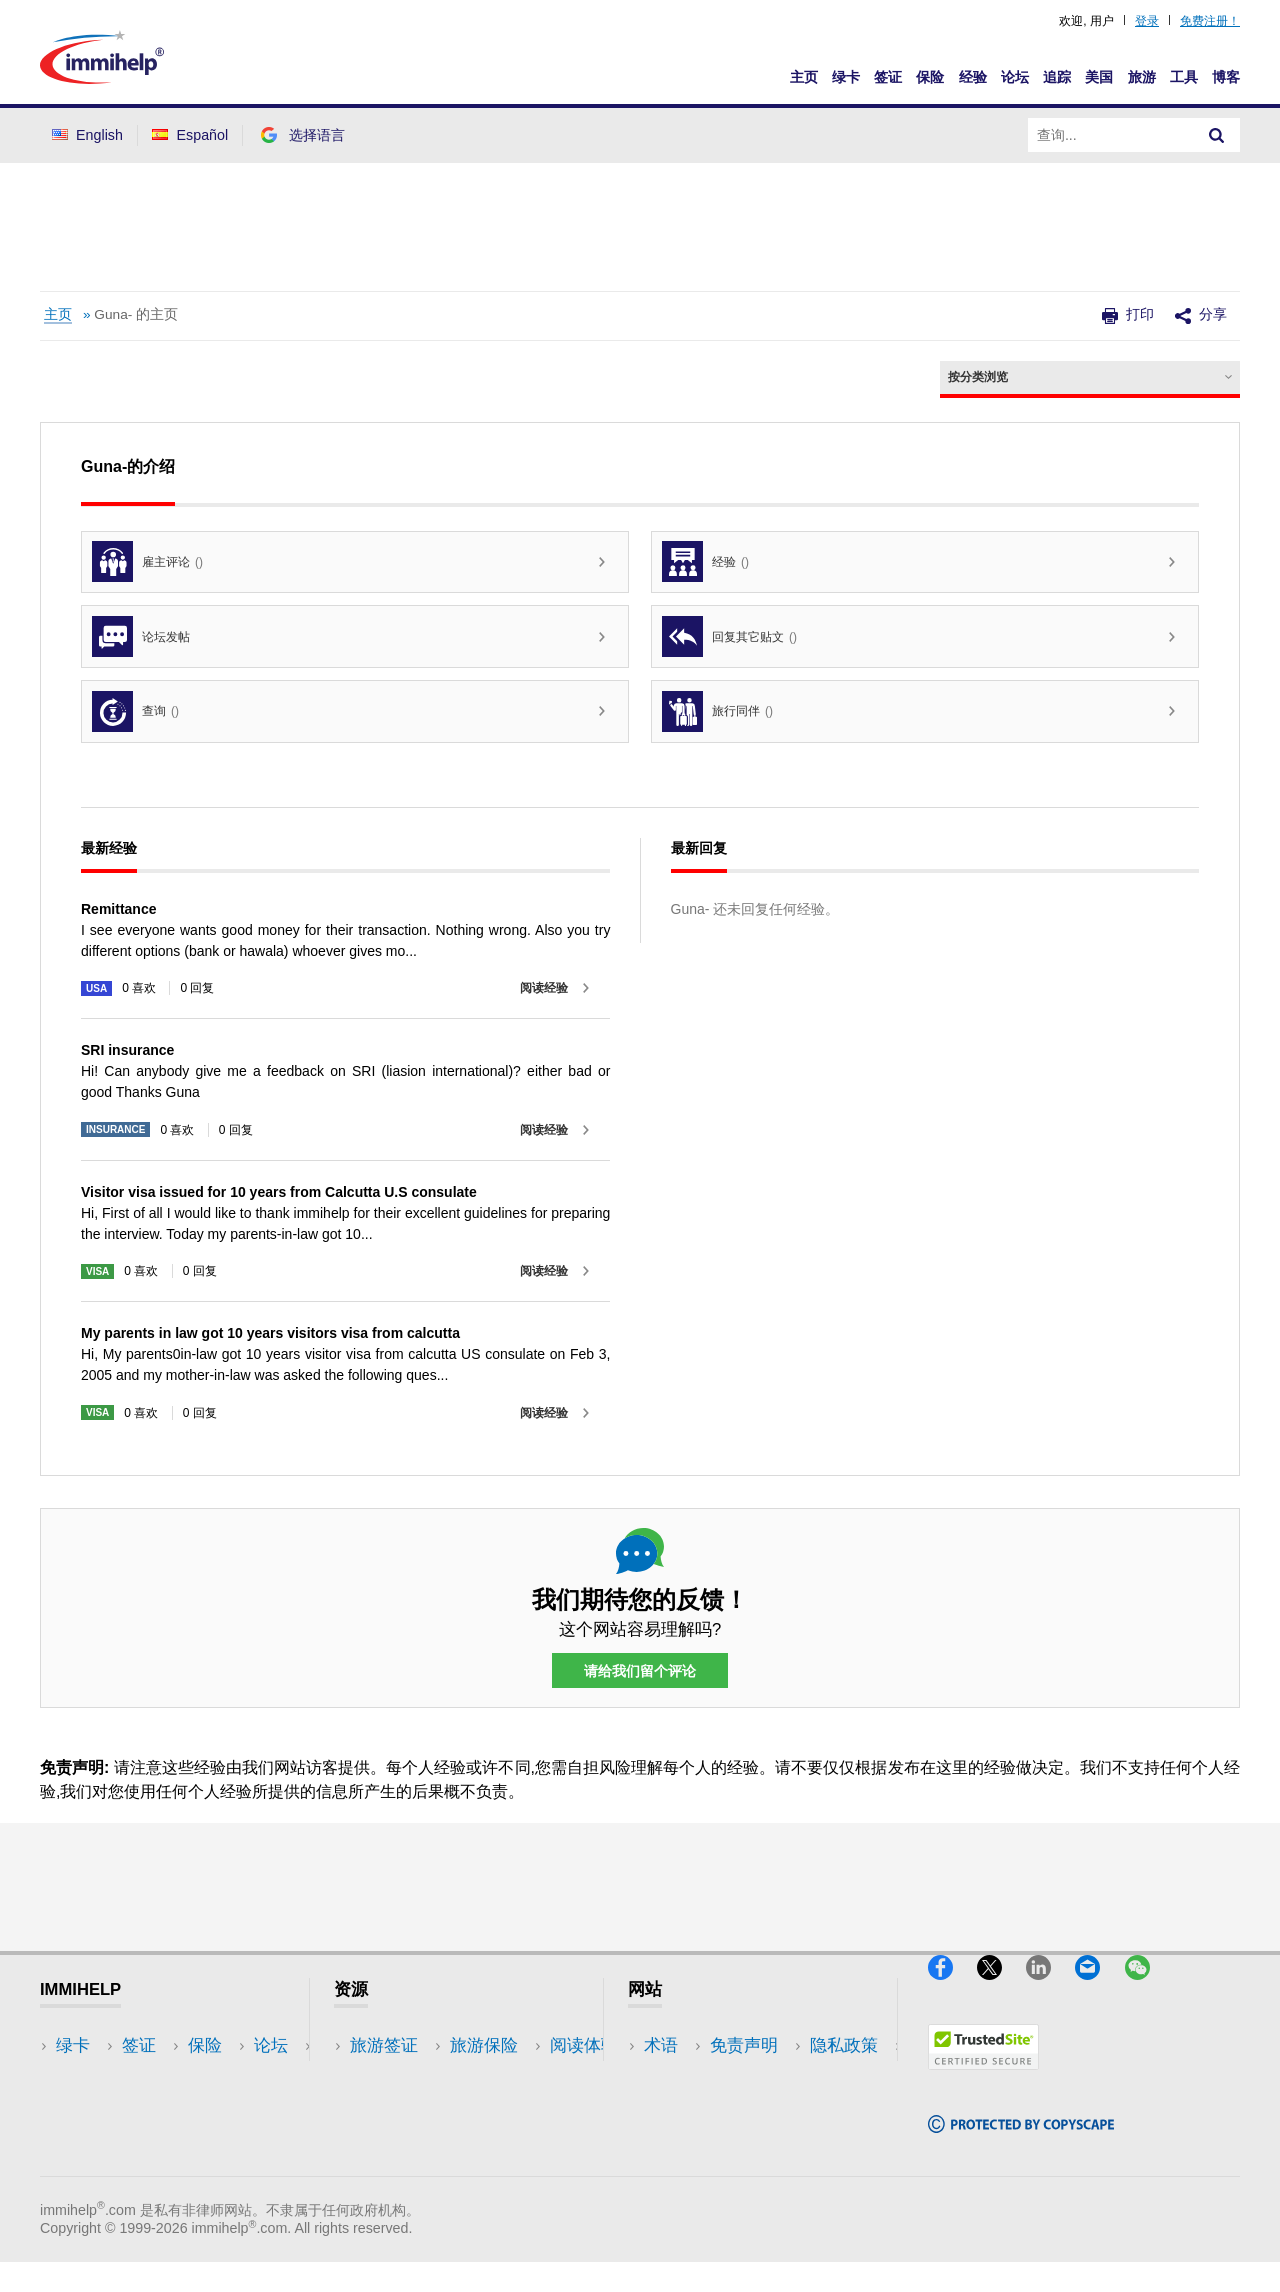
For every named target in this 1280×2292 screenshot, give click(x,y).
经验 (973, 77)
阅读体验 (384, 2106)
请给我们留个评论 (640, 1671)
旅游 (1142, 77)
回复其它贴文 (729, 636)
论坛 (1015, 77)
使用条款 (678, 2136)
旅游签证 (384, 2046)
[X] (1001, 1989)
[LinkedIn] (1050, 1989)
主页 (804, 77)
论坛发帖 (141, 636)
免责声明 (678, 2076)
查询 (135, 711)
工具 (1184, 77)
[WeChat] (1147, 1989)
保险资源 (384, 2166)
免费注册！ (1210, 21)
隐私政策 (678, 2106)
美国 (1099, 77)
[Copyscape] (1021, 2141)
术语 (661, 2046)
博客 (1226, 77)
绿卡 (846, 77)
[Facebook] (952, 1989)
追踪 (1057, 77)
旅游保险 (384, 2076)
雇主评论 (147, 561)
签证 (888, 77)
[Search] (1217, 135)
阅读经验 (544, 988)
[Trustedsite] (983, 2078)
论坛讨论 (384, 2136)
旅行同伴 (717, 711)
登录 (1147, 21)
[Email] (1099, 1989)
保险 (930, 77)
